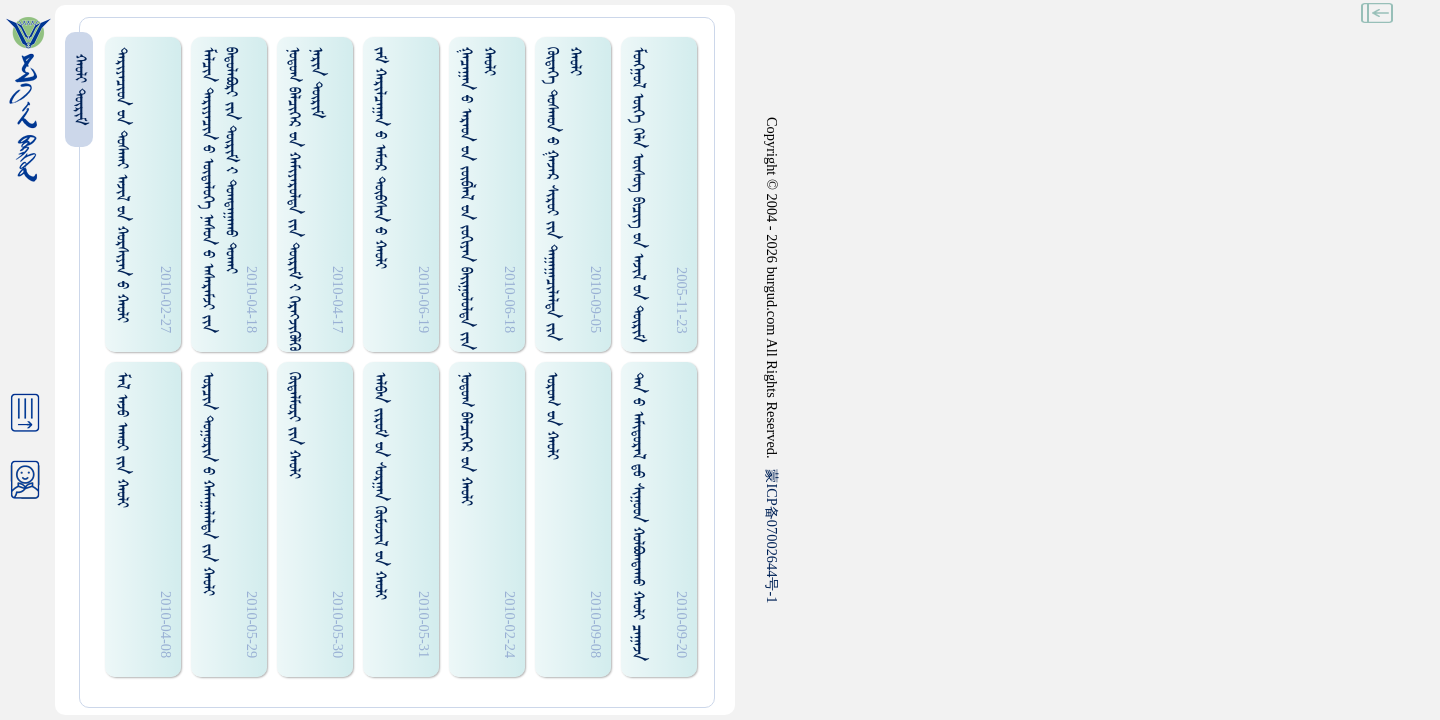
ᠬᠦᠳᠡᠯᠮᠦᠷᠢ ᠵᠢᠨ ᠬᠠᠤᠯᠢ (293, 425)
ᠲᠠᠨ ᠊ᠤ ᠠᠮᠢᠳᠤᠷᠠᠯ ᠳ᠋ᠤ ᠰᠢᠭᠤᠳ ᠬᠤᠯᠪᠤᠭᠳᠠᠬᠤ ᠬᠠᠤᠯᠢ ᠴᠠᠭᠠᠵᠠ (637, 516)
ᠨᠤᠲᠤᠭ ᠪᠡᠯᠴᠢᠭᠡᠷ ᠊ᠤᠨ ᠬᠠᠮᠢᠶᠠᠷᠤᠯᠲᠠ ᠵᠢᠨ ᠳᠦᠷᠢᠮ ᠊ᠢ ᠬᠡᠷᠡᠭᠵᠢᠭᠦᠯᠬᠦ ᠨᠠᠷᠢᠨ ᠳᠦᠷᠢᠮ (305, 199)
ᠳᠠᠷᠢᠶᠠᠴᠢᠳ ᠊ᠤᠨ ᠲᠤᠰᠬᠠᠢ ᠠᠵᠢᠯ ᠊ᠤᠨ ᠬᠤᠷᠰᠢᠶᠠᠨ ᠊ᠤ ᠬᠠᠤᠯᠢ (121, 185)
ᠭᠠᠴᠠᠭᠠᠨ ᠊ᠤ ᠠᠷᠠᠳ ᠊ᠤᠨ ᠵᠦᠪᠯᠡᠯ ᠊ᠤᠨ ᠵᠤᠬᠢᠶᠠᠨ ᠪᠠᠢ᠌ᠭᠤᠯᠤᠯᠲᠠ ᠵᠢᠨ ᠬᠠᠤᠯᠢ (477, 198)
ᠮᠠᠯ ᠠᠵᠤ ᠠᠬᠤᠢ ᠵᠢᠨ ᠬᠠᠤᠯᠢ (121, 440)
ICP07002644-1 (772, 536)
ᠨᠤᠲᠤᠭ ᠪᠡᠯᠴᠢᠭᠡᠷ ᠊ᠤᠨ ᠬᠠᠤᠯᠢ (465, 439)
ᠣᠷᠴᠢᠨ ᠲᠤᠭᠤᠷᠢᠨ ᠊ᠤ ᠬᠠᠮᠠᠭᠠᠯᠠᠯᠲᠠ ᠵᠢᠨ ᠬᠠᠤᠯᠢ (207, 484)
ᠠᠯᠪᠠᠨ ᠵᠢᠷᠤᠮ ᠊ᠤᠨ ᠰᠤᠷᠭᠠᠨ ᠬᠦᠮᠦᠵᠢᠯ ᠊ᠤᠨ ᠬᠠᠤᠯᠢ (379, 486)
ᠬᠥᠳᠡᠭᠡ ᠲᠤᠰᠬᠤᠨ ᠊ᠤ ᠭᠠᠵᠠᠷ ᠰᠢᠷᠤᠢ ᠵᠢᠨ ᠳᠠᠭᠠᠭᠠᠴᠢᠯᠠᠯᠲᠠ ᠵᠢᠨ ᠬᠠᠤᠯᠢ (563, 194)
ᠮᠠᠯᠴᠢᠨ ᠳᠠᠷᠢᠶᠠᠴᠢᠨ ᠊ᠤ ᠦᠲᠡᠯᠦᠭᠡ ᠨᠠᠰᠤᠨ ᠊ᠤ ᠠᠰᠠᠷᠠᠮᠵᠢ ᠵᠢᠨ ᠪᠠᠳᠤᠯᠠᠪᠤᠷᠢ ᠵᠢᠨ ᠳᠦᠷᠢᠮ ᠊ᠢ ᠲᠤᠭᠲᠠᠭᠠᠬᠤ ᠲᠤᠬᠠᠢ (219, 190)
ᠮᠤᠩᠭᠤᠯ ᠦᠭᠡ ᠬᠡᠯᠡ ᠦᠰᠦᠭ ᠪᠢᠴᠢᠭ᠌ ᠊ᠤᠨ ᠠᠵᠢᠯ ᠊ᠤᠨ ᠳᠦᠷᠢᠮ (637, 194)
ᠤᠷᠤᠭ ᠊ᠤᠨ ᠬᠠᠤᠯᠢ (551, 416)
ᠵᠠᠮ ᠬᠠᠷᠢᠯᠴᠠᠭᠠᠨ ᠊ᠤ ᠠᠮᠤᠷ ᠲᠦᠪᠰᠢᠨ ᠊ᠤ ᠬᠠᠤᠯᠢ (379, 158)
